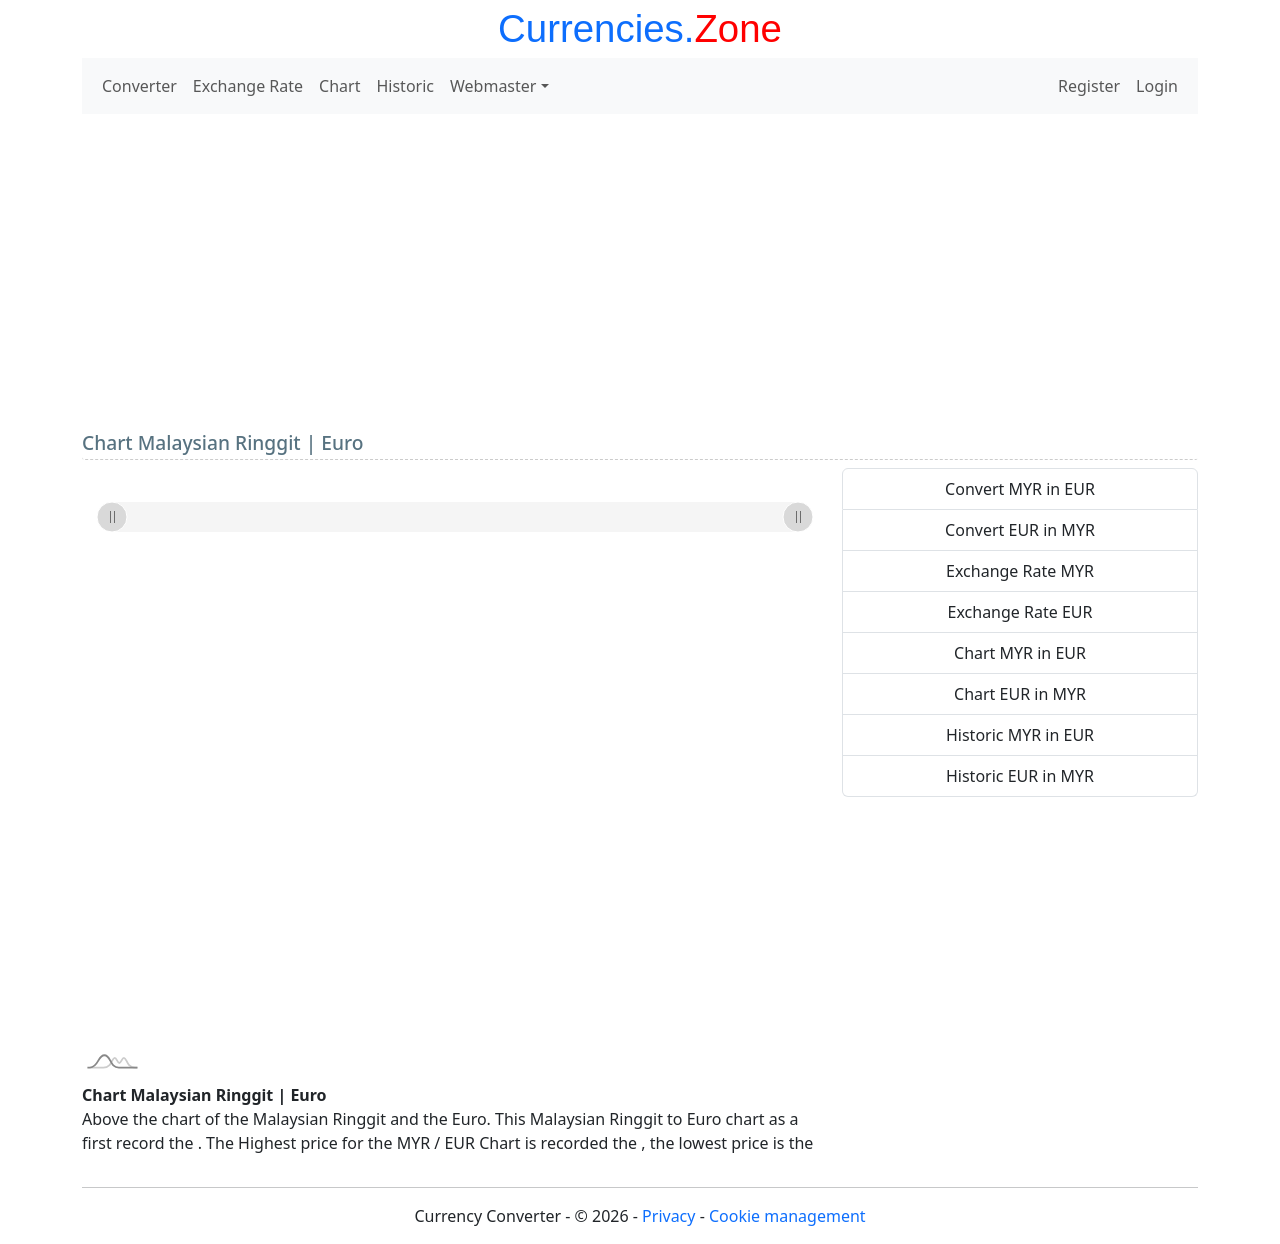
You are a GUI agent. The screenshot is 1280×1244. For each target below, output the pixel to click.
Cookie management (787, 1216)
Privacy (668, 1216)
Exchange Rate (248, 86)
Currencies (591, 28)
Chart (339, 86)
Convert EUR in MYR (1020, 530)
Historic (405, 86)
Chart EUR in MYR (1020, 694)
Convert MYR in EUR (1020, 489)
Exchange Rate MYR (1020, 571)
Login (1157, 86)
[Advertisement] (640, 270)
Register (1089, 86)
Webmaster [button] (493, 86)
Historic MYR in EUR (1020, 735)
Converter (139, 86)
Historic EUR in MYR (1020, 776)
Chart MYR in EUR (1020, 653)
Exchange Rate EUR (1020, 612)
